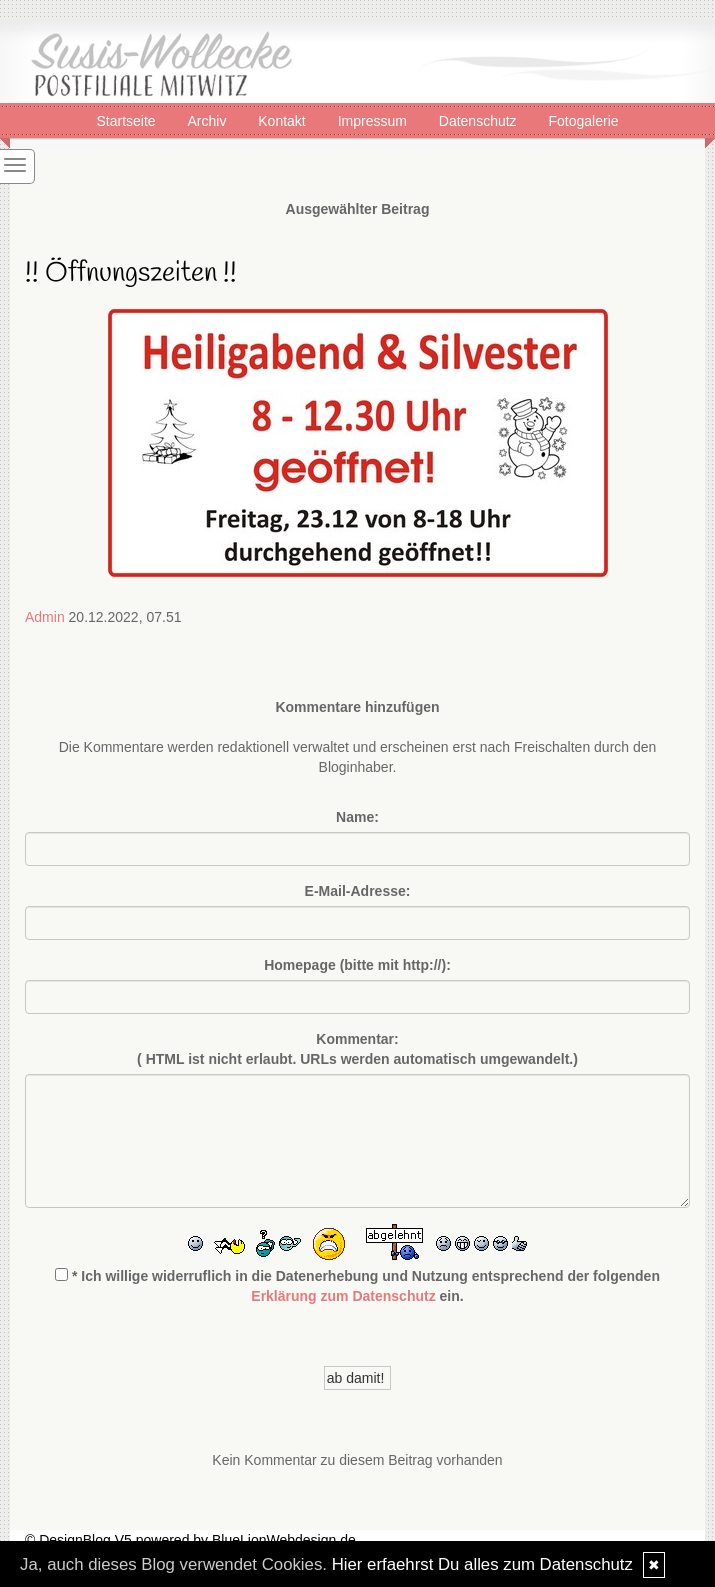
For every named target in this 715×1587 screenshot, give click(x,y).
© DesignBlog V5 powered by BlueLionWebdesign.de (190, 1540)
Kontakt (283, 120)
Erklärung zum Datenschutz (343, 1296)
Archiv (208, 120)
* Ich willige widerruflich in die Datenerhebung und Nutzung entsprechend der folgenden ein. (357, 1286)
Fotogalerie (584, 120)
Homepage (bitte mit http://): (357, 965)
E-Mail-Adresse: (358, 891)
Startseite (127, 120)
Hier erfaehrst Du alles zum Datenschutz (482, 1564)
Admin (45, 617)
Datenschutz (480, 120)
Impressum (374, 120)
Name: (357, 817)
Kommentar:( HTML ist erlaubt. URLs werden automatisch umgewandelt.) (357, 1049)
